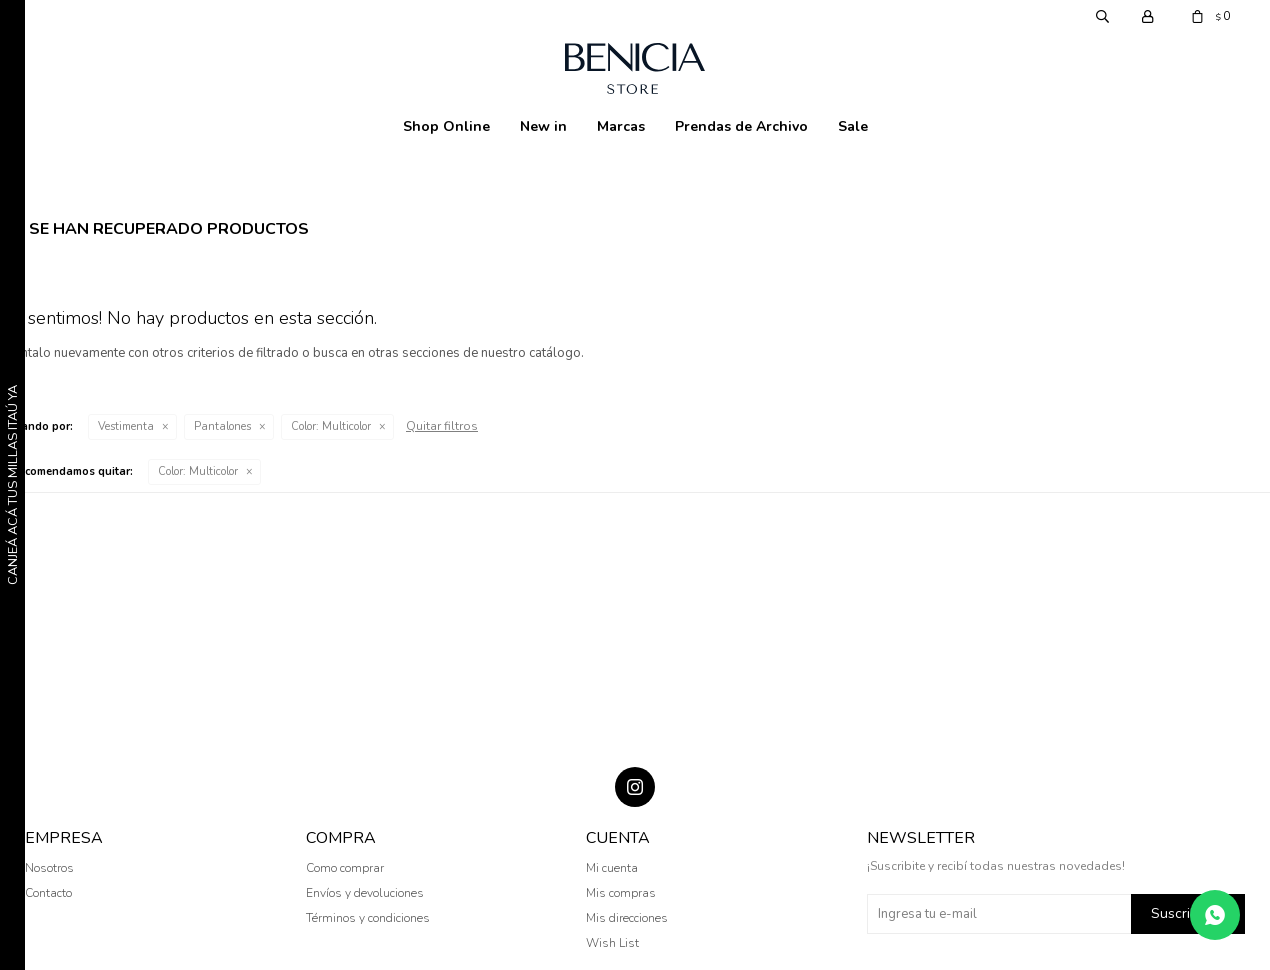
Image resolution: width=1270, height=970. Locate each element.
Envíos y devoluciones (365, 893)
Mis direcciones (627, 918)
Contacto (48, 893)
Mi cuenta (612, 868)
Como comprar (345, 868)
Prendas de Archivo (741, 126)
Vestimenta (126, 426)
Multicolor (331, 426)
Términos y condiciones (368, 918)
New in (543, 126)
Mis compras (621, 893)
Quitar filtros (442, 426)
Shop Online (446, 126)
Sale (853, 126)
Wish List (612, 943)
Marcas (621, 126)
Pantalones (222, 426)
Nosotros (49, 868)
